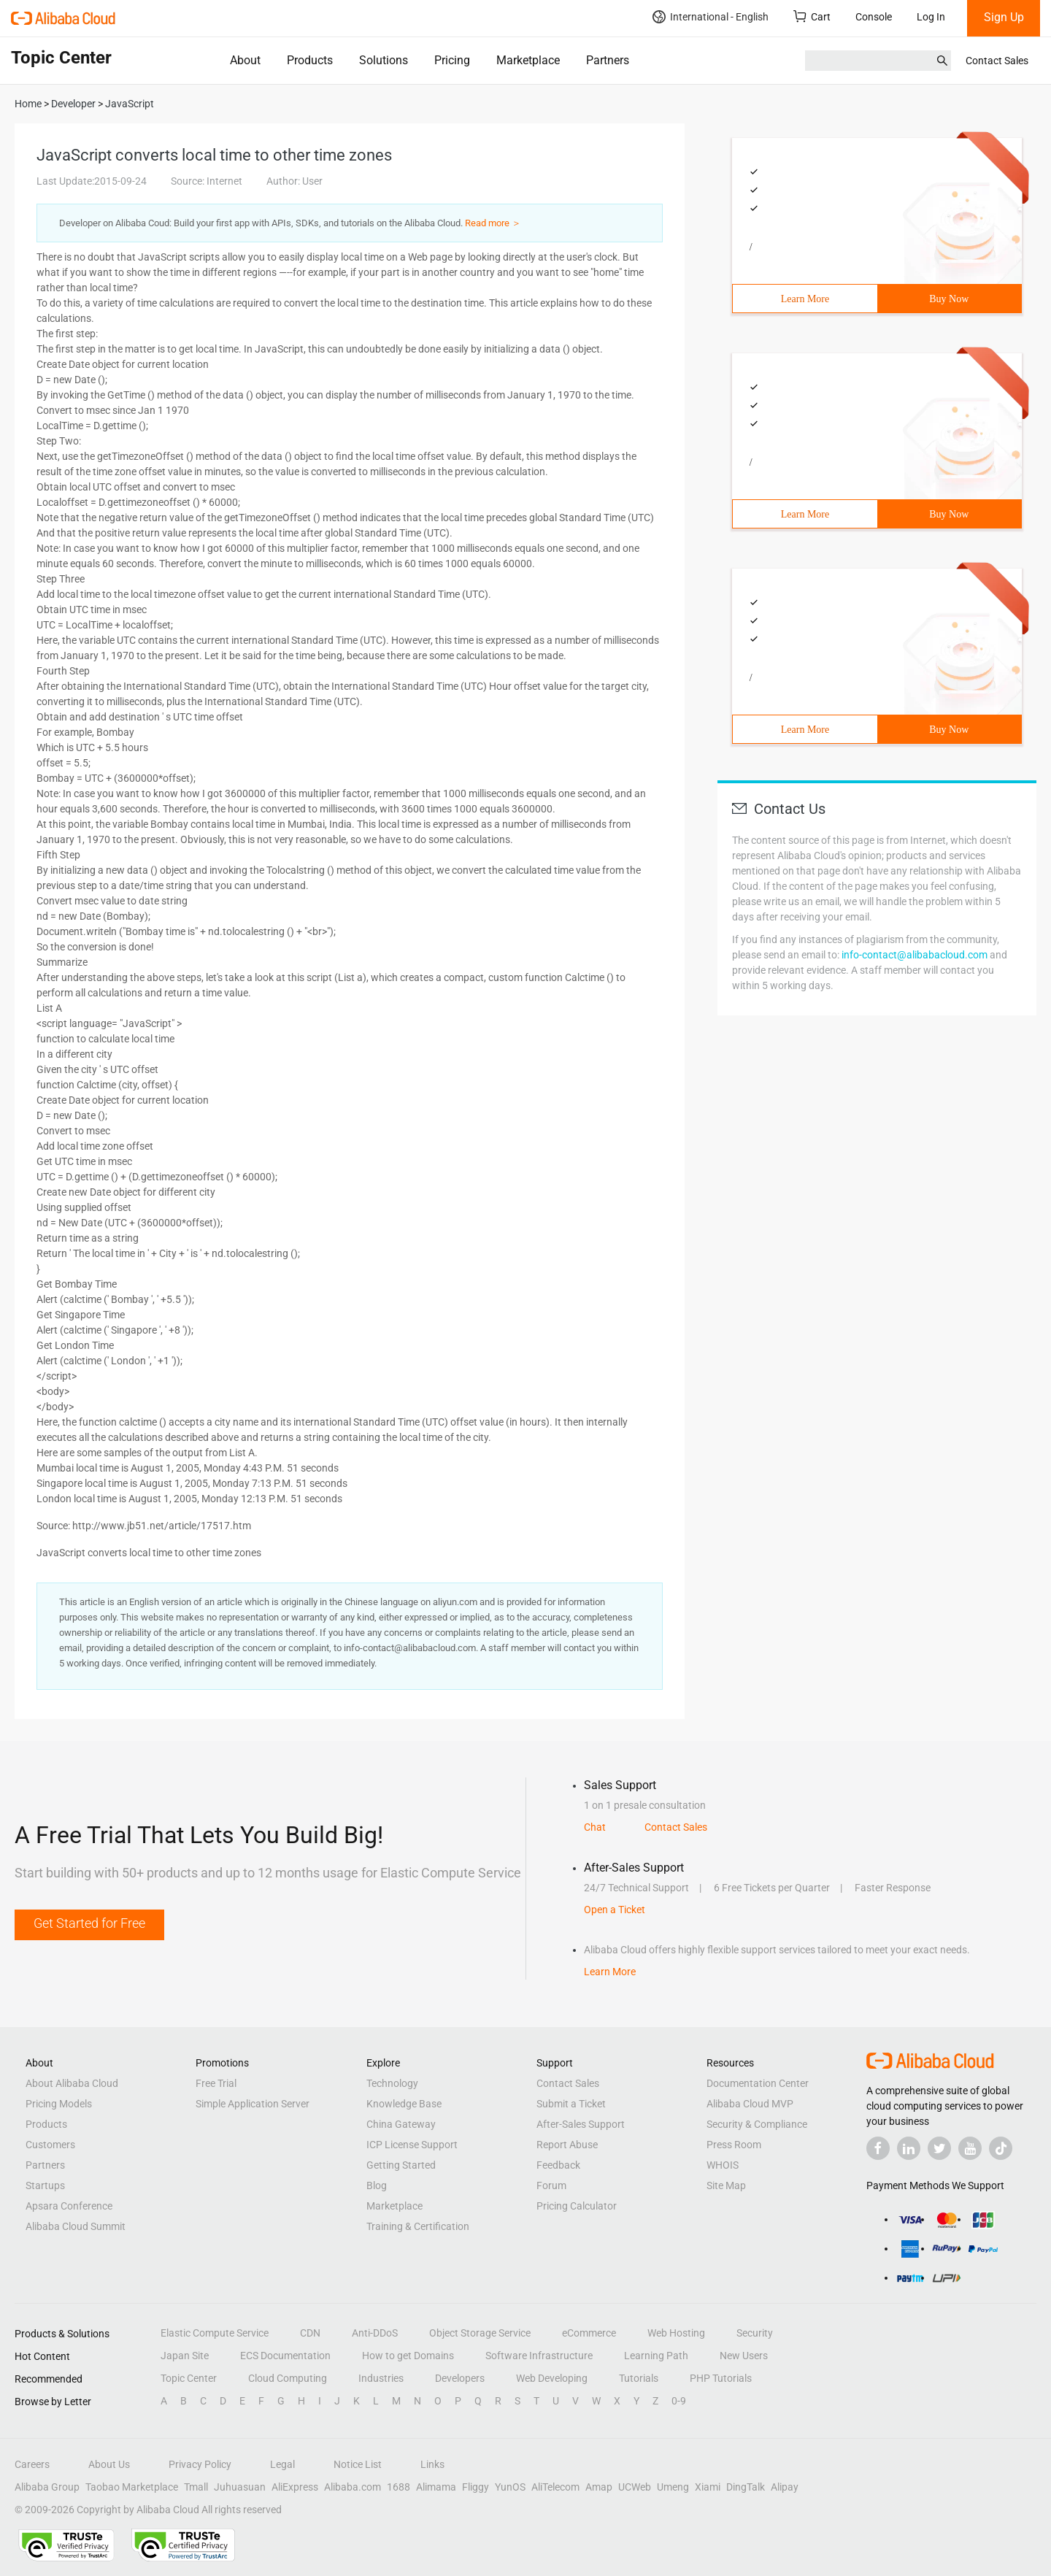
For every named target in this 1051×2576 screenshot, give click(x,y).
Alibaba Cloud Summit (76, 2226)
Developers (460, 2378)
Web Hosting (676, 2333)
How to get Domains (408, 2355)
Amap (598, 2487)
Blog (376, 2185)
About (245, 60)
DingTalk (745, 2487)
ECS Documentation (285, 2355)
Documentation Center (758, 2083)
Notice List (358, 2464)
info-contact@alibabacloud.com (915, 955)
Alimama (436, 2487)
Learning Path (656, 2355)
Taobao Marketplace (131, 2487)
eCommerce (589, 2333)
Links (432, 2464)
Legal (282, 2464)
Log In (931, 17)
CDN (310, 2333)
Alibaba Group (47, 2487)
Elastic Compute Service (215, 2333)
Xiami (707, 2487)
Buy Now (949, 298)
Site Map (726, 2185)
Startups (45, 2185)
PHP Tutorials (721, 2378)
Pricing (452, 60)
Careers (32, 2464)
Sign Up (1004, 17)
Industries (381, 2378)
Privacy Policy (200, 2464)
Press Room (734, 2144)
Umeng (673, 2487)
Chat (595, 1827)
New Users (744, 2355)
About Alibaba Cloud (72, 2083)
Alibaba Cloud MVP (750, 2104)
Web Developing (552, 2378)
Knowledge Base (404, 2104)
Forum (551, 2185)
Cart (812, 16)
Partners (607, 60)
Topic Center (189, 2378)
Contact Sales (997, 60)
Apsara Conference (69, 2206)
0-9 (678, 2401)
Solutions (383, 60)
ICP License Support (412, 2144)
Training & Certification (417, 2226)
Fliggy (475, 2487)
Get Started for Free (89, 1923)
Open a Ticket (614, 1909)
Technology (392, 2083)
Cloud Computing (287, 2378)
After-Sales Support (580, 2124)
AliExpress (295, 2487)
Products (310, 60)
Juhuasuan (240, 2487)
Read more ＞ (493, 223)
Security (754, 2333)
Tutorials (638, 2378)
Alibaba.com (352, 2487)
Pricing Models (59, 2104)
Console (873, 17)
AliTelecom (555, 2487)
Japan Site (185, 2355)
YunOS (510, 2487)
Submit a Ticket (571, 2104)
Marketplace (528, 60)
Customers (50, 2144)
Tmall (196, 2487)
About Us (109, 2464)
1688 (398, 2487)
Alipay (784, 2487)
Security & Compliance (757, 2124)
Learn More (805, 298)
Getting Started (401, 2165)
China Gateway (401, 2124)
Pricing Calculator (576, 2206)
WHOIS (723, 2165)
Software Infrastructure (539, 2355)
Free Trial (216, 2083)
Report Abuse (567, 2144)
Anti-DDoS (375, 2333)
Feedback (558, 2165)
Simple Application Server (252, 2104)
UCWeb (634, 2487)
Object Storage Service (480, 2333)
